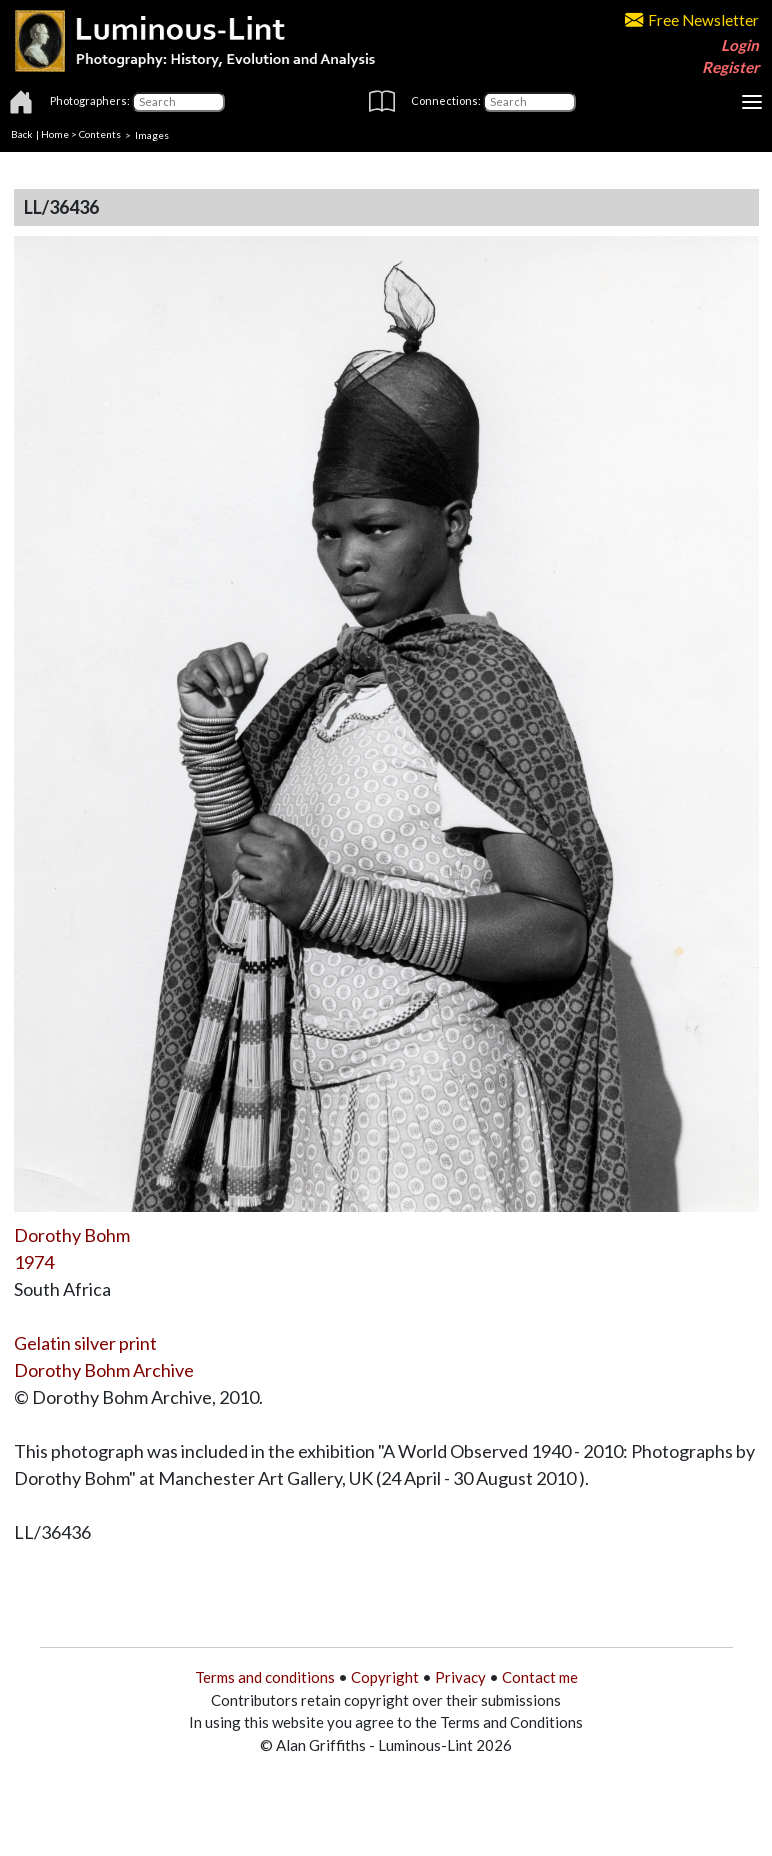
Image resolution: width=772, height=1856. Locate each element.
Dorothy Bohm (72, 1235)
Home (55, 134)
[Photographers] (178, 102)
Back (22, 134)
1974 (34, 1262)
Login (740, 45)
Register (730, 67)
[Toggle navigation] (752, 102)
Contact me (540, 1677)
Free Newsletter (692, 20)
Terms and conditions (265, 1677)
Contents (100, 134)
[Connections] (529, 102)
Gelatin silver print (85, 1343)
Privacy (460, 1677)
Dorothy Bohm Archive (104, 1370)
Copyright (385, 1677)
